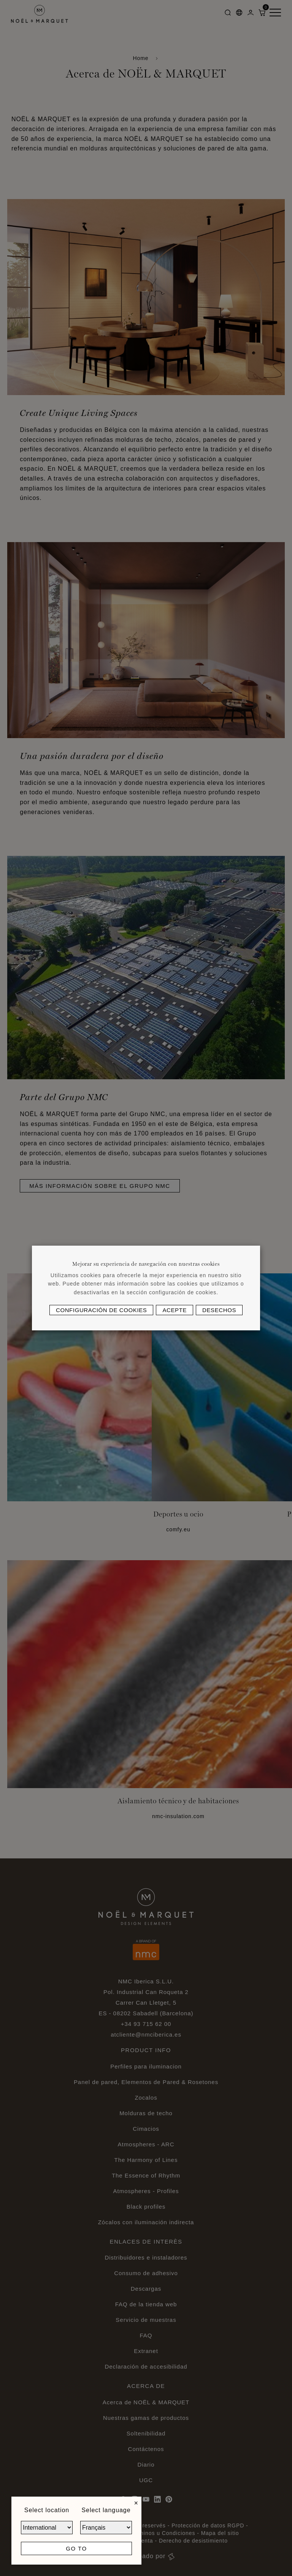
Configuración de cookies (101, 1310)
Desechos (219, 1310)
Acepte (174, 1310)
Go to (76, 2548)
